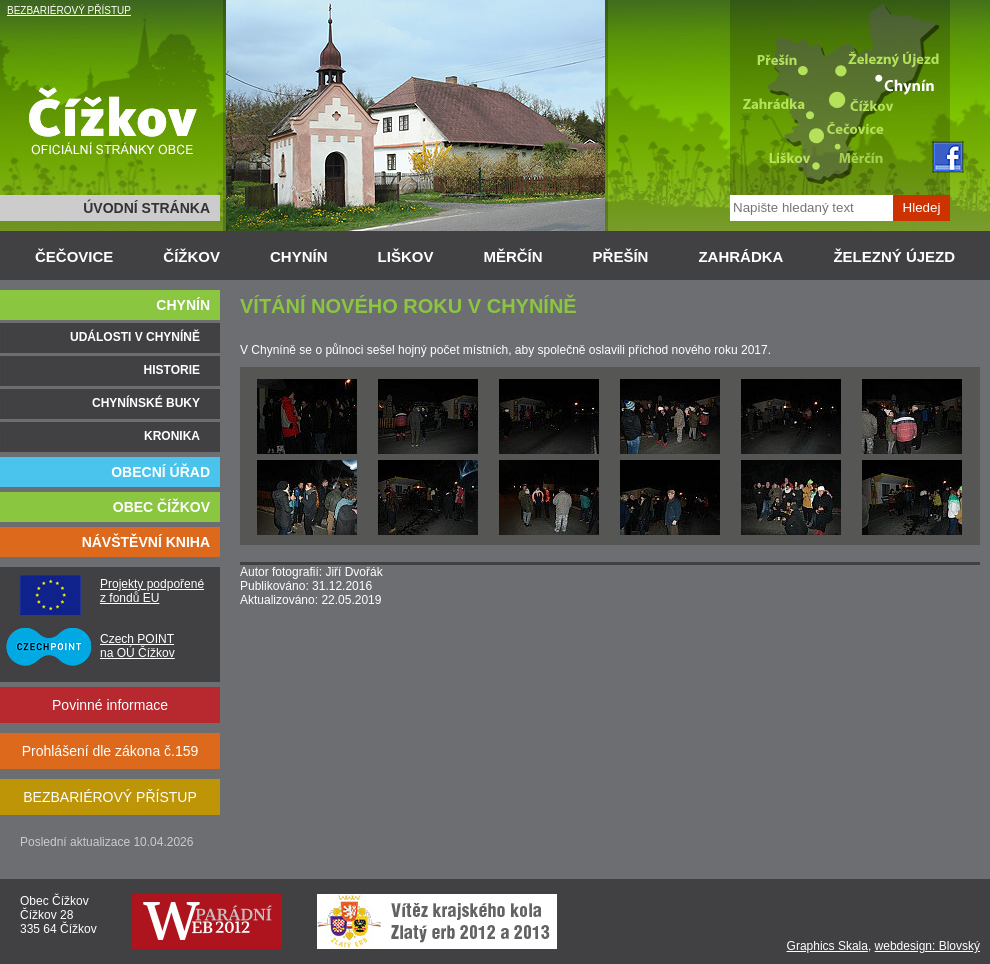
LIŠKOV (406, 256)
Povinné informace (110, 705)
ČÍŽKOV (191, 256)
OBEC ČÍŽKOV (161, 507)
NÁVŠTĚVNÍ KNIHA (146, 542)
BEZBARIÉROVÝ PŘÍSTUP (69, 10)
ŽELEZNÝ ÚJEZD (894, 256)
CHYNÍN (299, 256)
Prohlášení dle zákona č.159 (110, 751)
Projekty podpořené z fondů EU (152, 591)
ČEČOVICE (74, 256)
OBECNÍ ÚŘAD (160, 472)
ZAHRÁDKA (740, 256)
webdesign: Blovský (927, 946)
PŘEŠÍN (621, 256)
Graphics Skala (827, 946)
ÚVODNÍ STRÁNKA (146, 208)
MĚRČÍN (512, 256)
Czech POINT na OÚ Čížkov (137, 646)
